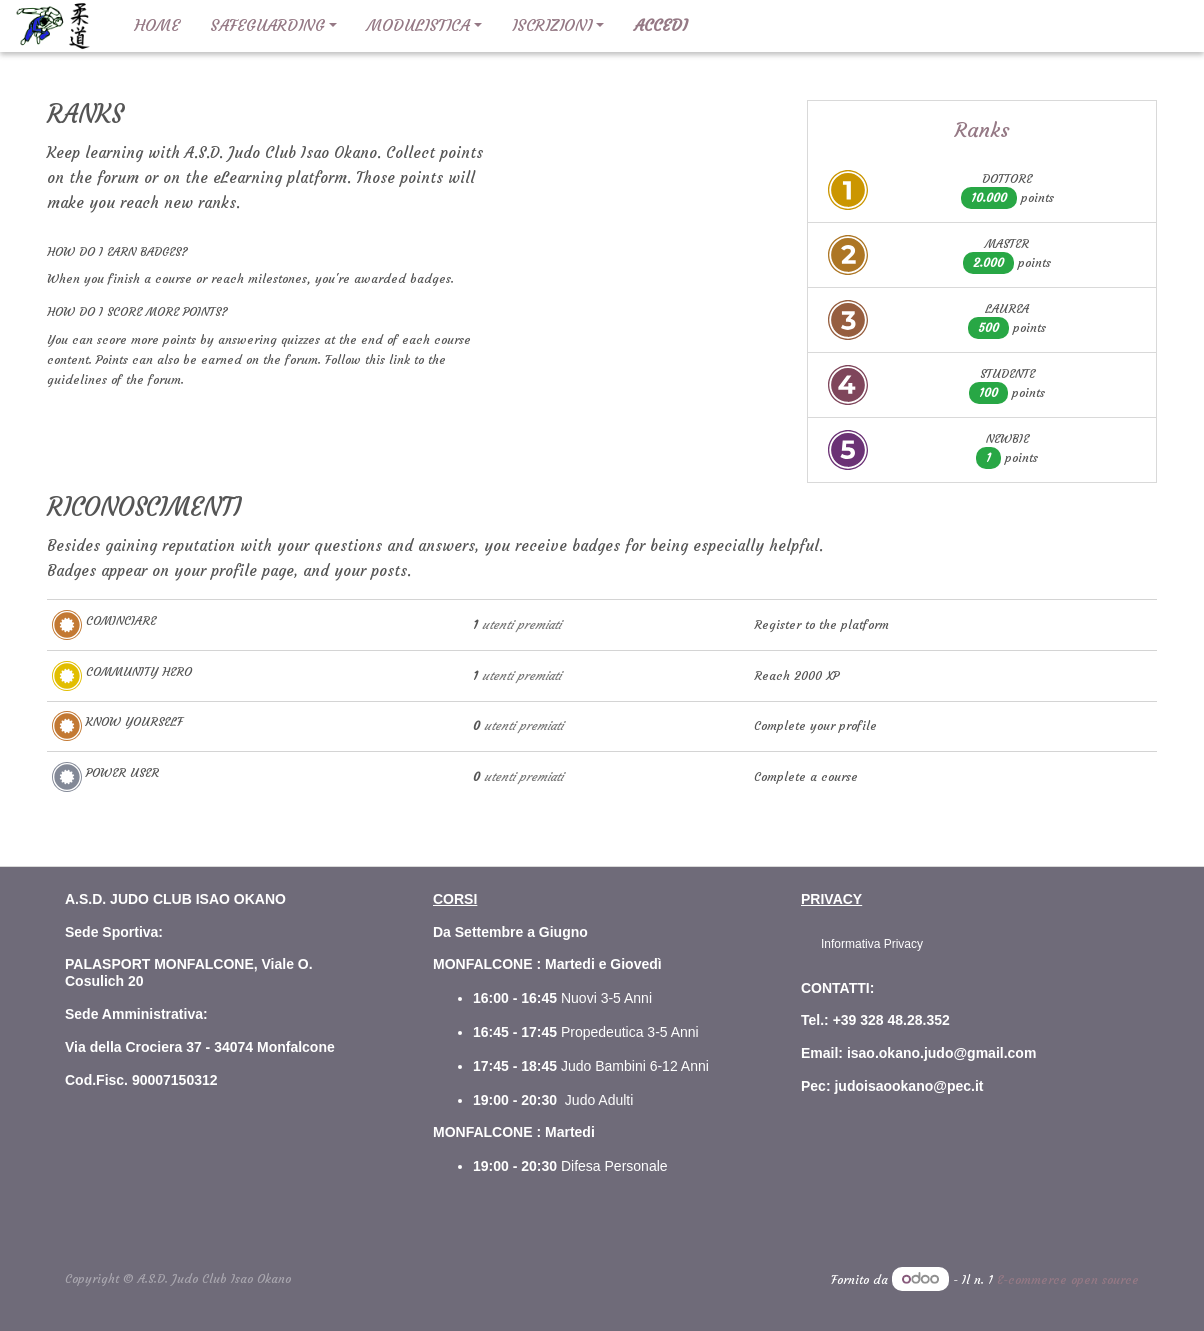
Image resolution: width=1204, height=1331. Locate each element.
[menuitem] (157, 26)
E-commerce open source (1068, 1279)
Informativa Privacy (872, 944)
